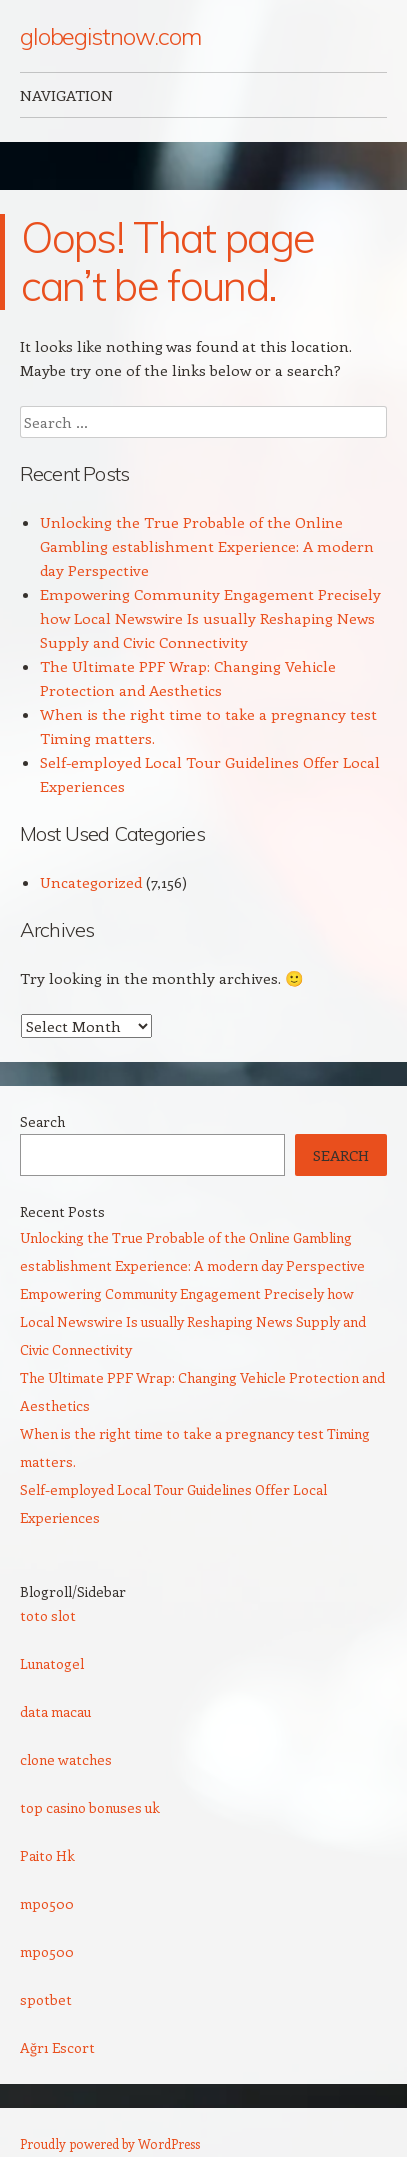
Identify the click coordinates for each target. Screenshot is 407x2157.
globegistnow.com (110, 36)
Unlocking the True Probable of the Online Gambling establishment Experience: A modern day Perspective (207, 546)
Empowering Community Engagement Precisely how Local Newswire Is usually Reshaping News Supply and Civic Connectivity (210, 618)
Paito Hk (47, 1855)
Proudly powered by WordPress (110, 2143)
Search (42, 1121)
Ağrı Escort (57, 2047)
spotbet (46, 1999)
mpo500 (47, 1903)
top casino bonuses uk (90, 1807)
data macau (55, 1711)
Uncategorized (91, 882)
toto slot (48, 1615)
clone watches (66, 1759)
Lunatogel (52, 1663)
